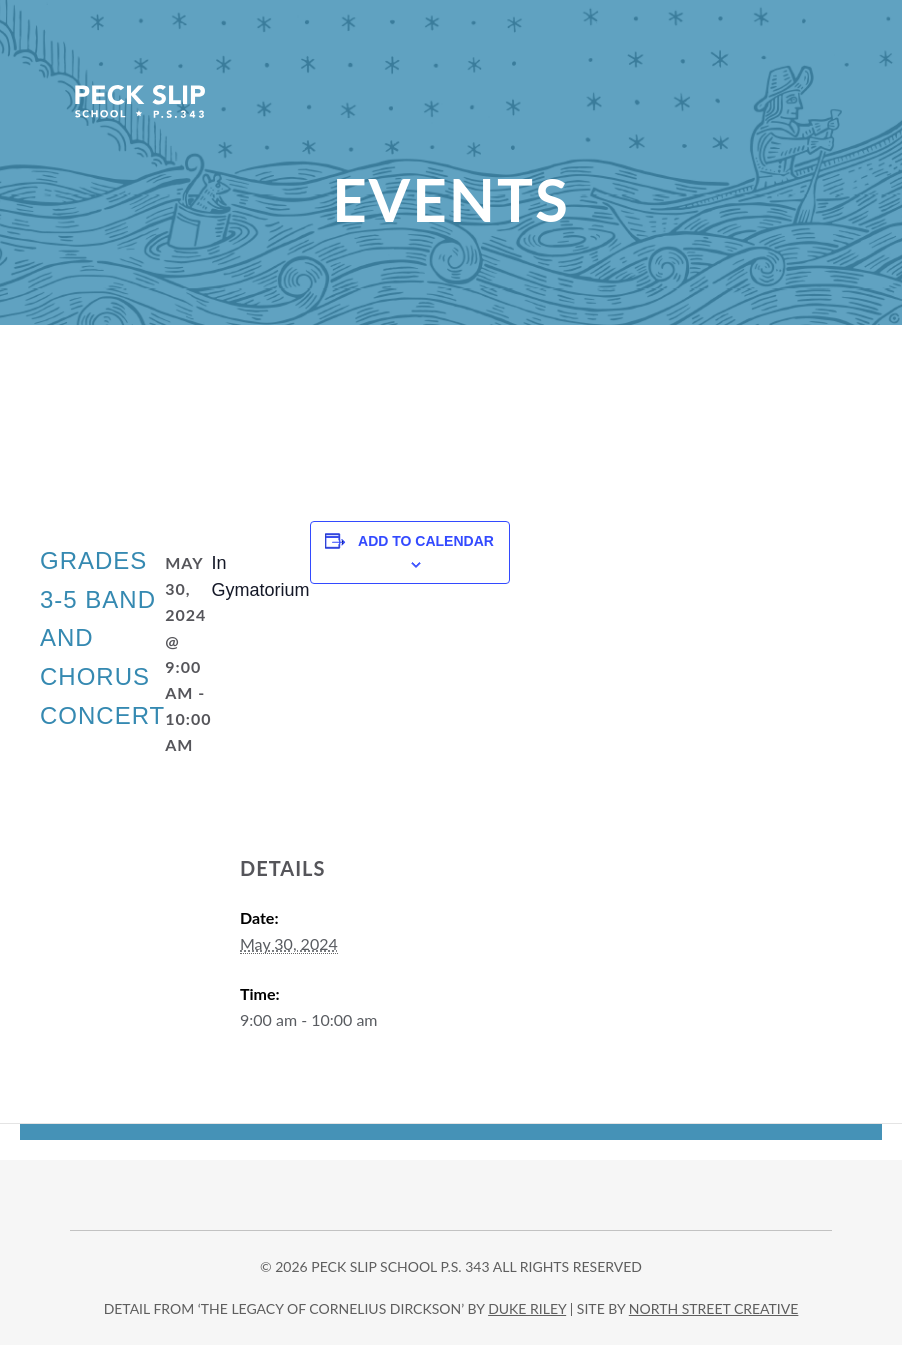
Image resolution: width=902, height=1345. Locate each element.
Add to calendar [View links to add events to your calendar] (426, 541)
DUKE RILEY (527, 1308)
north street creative (714, 1308)
